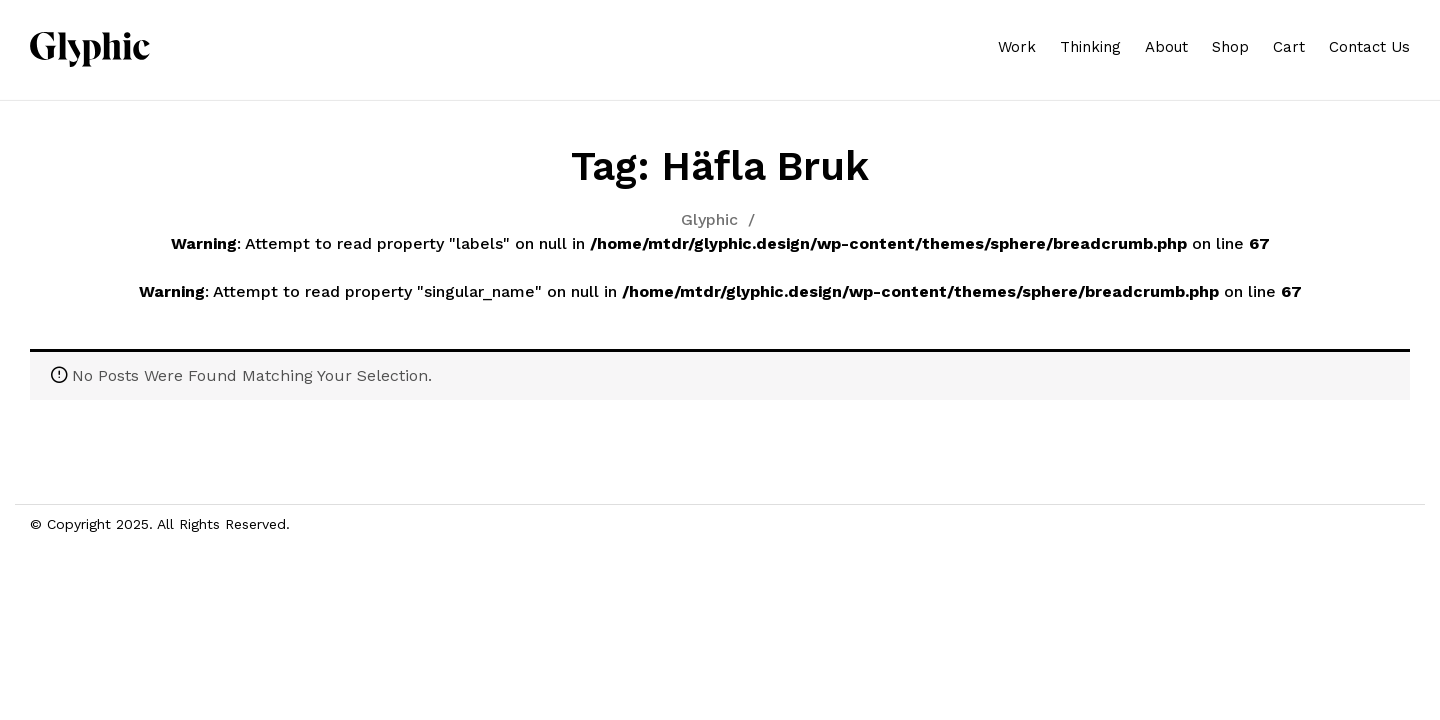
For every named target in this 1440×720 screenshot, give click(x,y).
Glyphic (709, 219)
